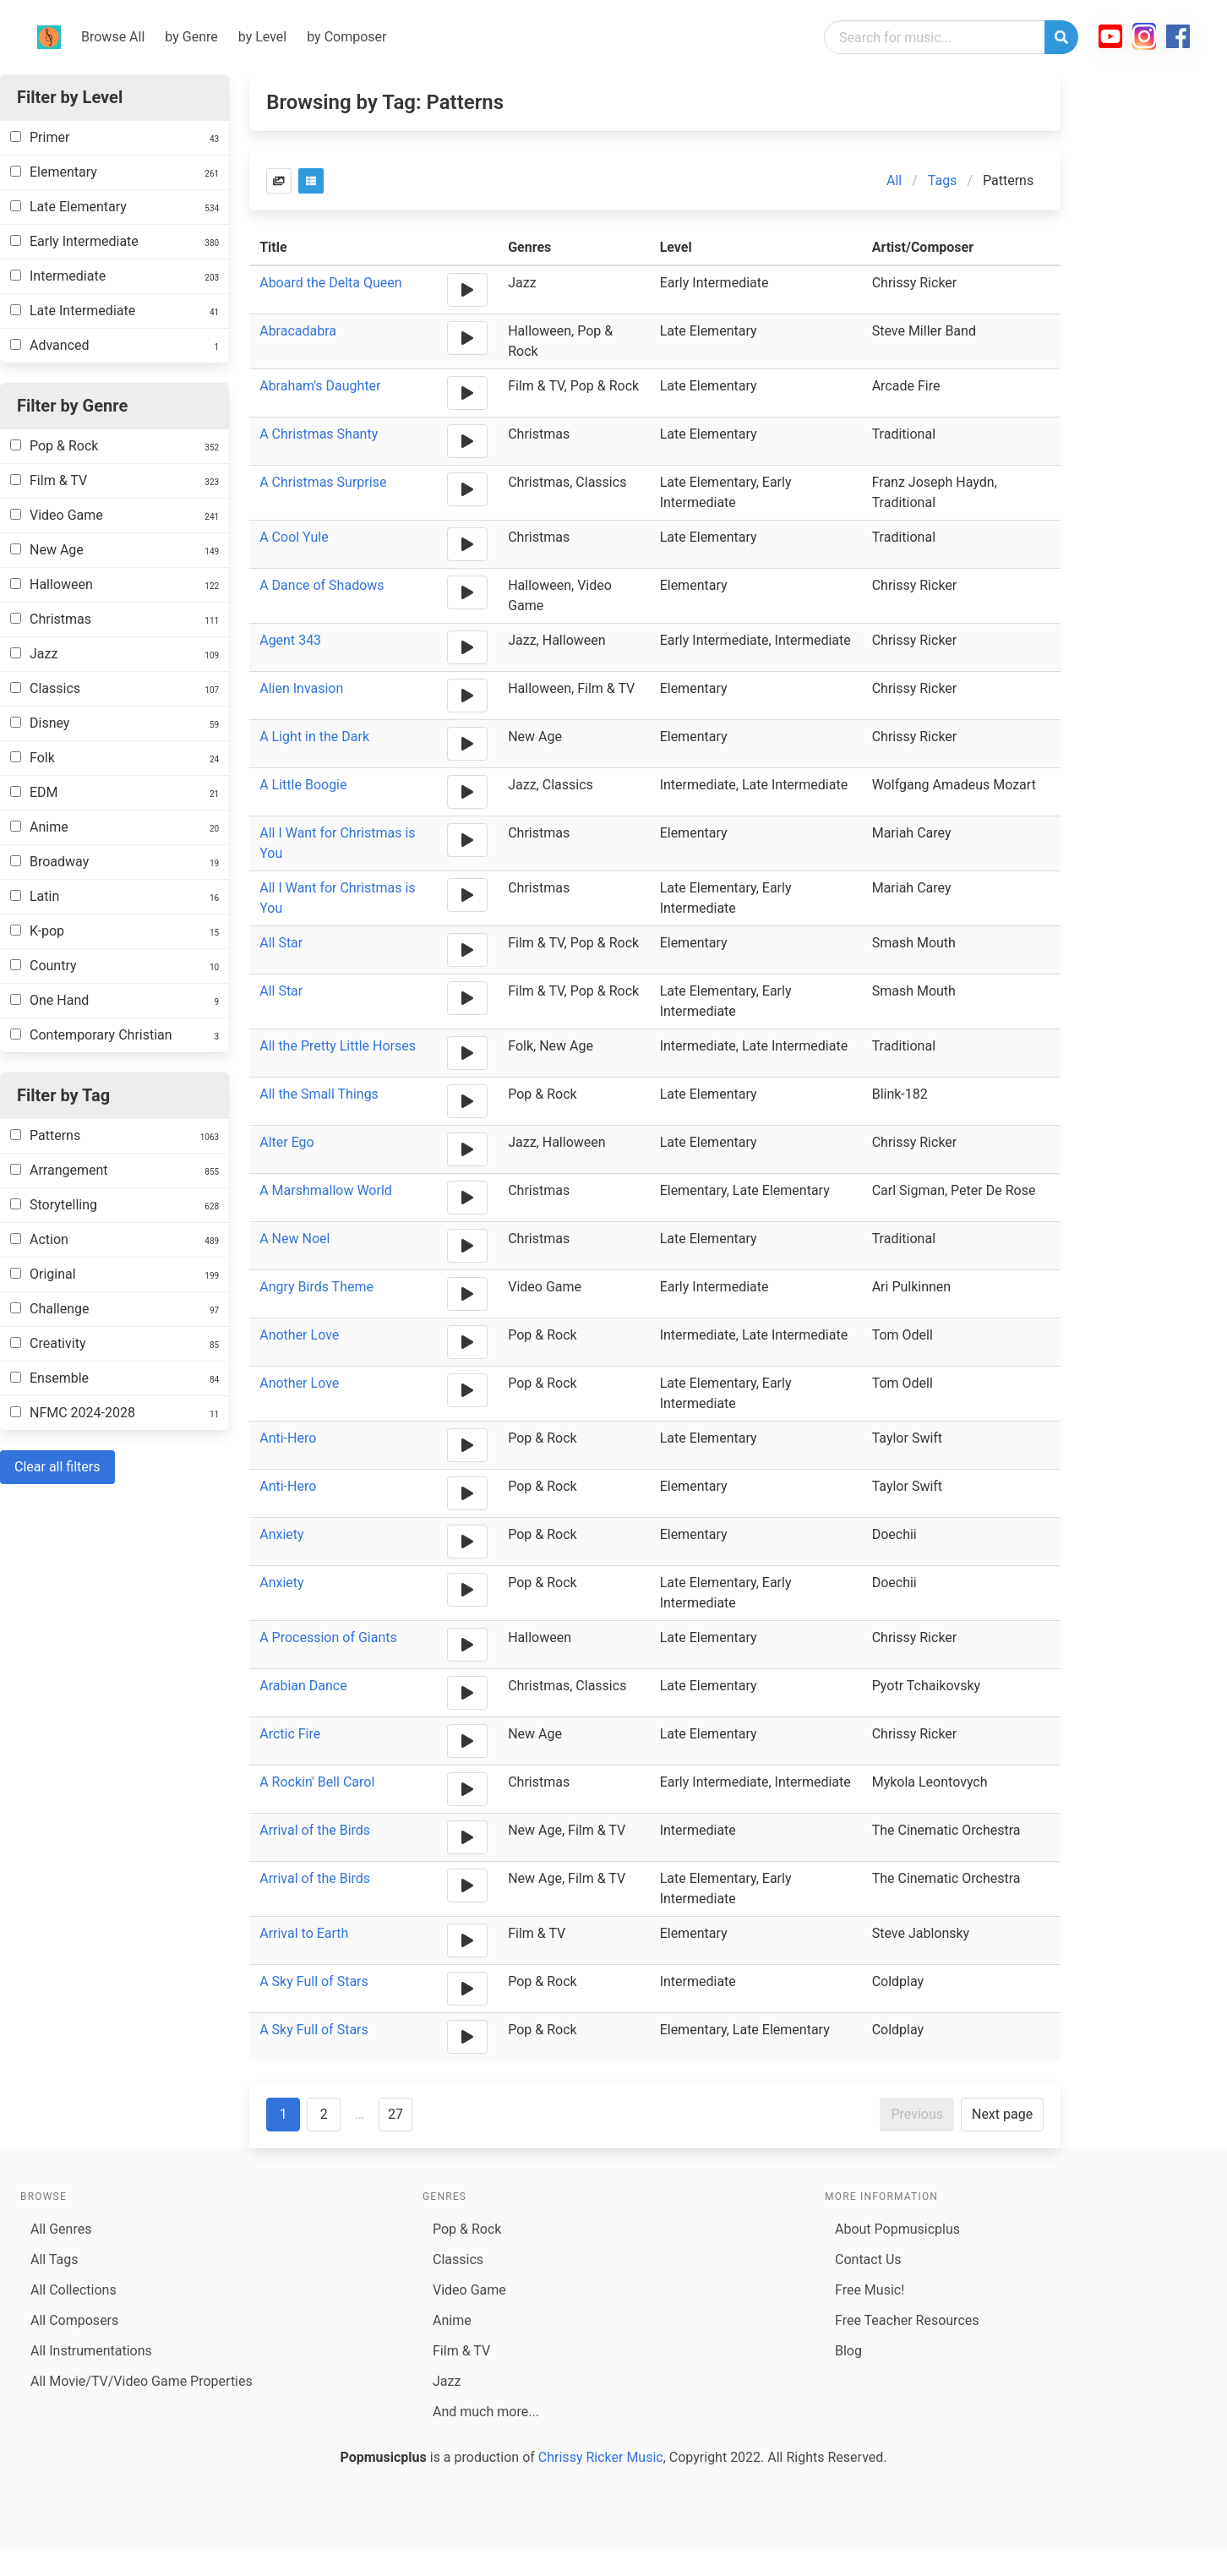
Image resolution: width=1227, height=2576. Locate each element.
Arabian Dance (303, 1686)
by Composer (346, 37)
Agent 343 (290, 640)
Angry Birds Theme (316, 1287)
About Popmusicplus (897, 2229)
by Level (262, 37)
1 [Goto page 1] (283, 2114)
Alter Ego (286, 1142)
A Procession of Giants (328, 1637)
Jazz (447, 2381)
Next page (1002, 2114)
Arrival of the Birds (314, 1830)
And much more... (486, 2412)
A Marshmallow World (325, 1190)
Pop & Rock (467, 2229)
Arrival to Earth (303, 1933)
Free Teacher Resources (907, 2320)
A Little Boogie (302, 785)
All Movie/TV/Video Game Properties (141, 2381)
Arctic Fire (289, 1734)
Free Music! (869, 2290)
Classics (458, 2259)
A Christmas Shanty (318, 434)
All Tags (54, 2259)
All (894, 180)
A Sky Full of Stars (313, 1981)
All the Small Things (319, 1094)
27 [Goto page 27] (395, 2114)
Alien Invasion (301, 688)
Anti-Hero (287, 1438)
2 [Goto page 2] (324, 2114)
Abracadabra (297, 331)
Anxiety (281, 1534)
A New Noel (294, 1239)
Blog (848, 2351)
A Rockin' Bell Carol (316, 1782)
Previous (917, 2114)
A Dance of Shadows (321, 585)
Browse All (113, 37)
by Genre (191, 37)
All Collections (73, 2290)
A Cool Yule (293, 537)
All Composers (74, 2320)
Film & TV (461, 2351)
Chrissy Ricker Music (600, 2457)
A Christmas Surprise (322, 482)
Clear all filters (57, 1467)
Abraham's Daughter (319, 386)
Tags (942, 180)
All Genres (60, 2229)
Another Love (299, 1335)
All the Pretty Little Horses (337, 1046)
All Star (281, 943)
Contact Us (868, 2259)
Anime (452, 2320)
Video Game (469, 2290)
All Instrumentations (91, 2351)
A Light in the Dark (314, 737)
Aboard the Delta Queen (330, 283)
